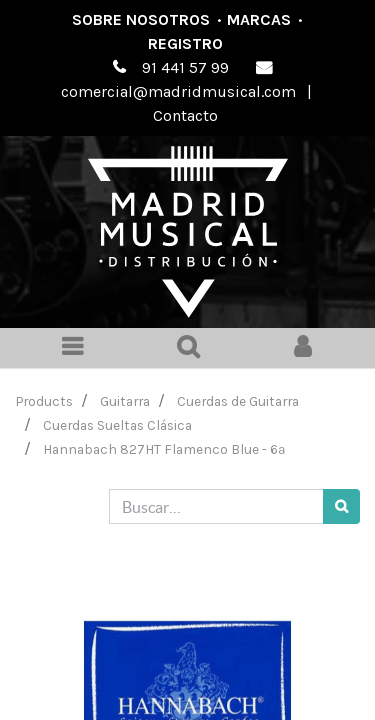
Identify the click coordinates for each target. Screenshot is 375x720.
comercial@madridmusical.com (178, 91)
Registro (185, 43)
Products (44, 401)
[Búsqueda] (341, 506)
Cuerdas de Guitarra (238, 401)
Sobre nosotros (141, 19)
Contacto (185, 115)
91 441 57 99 (185, 67)
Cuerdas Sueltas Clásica (117, 425)
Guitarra (125, 401)
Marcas (259, 19)
